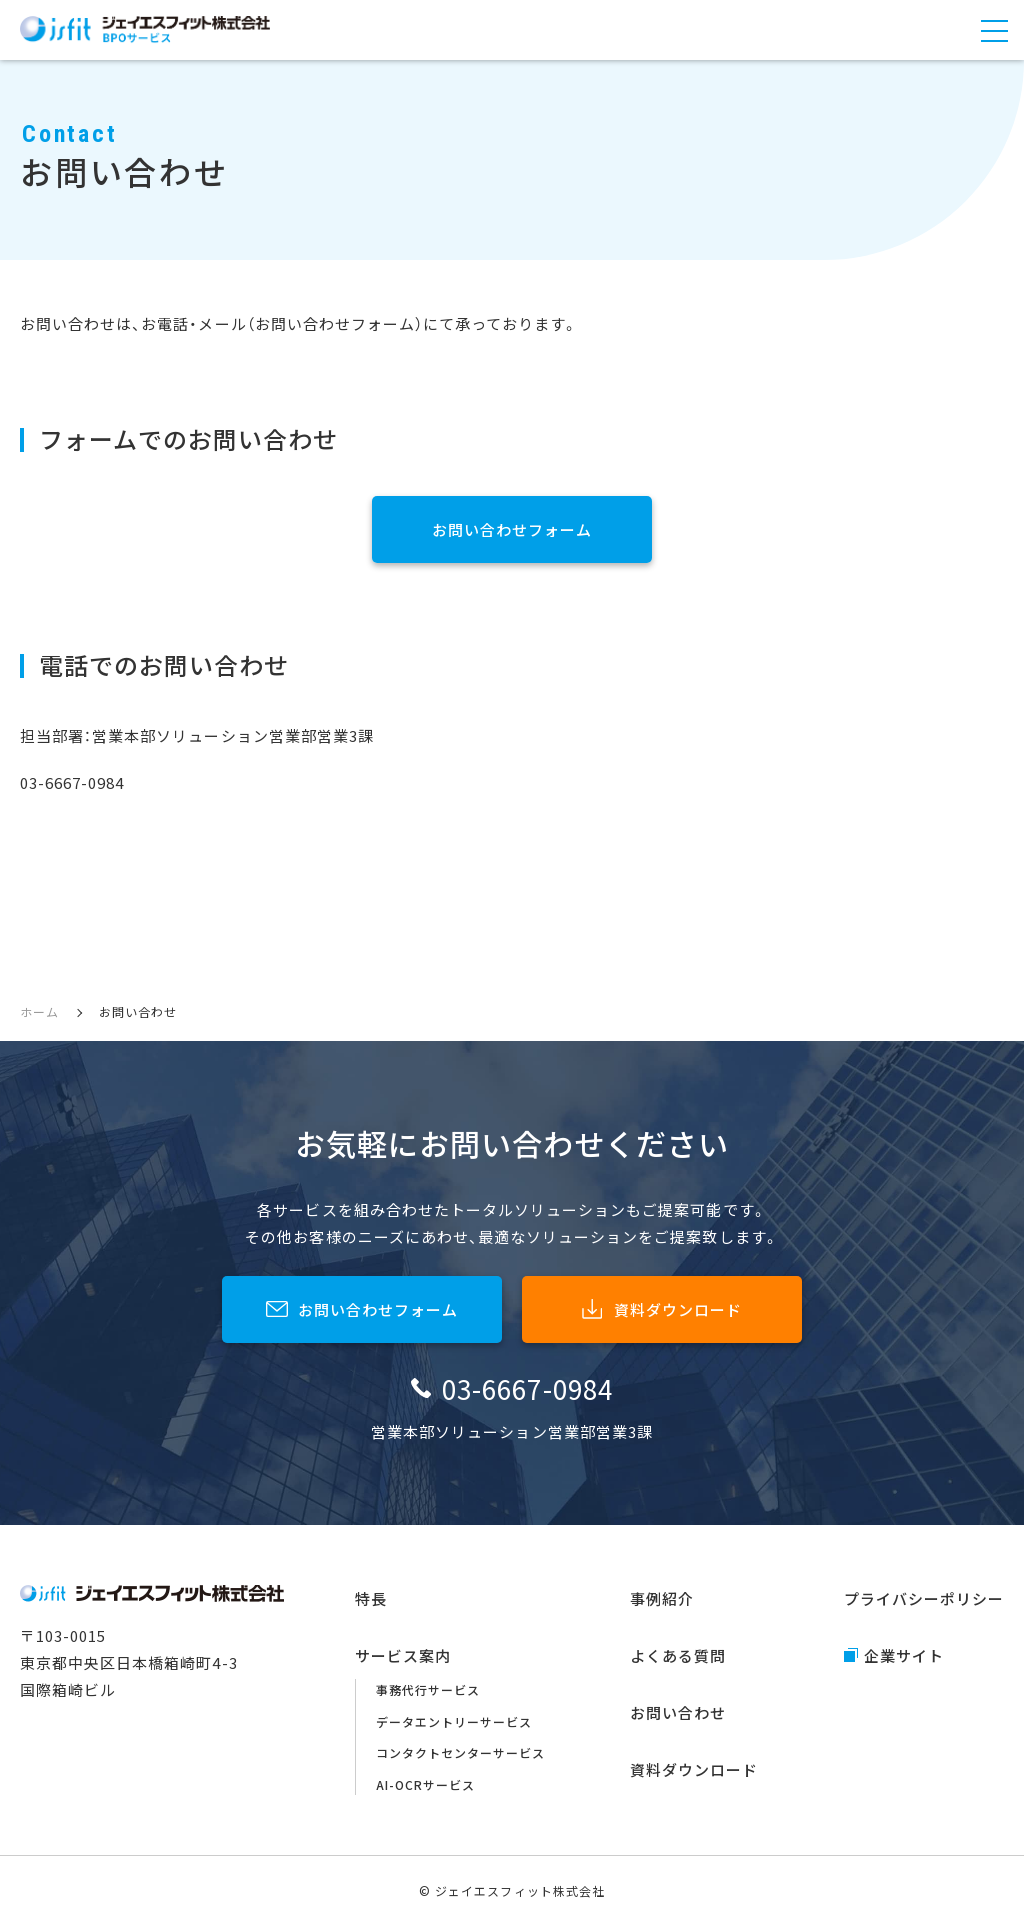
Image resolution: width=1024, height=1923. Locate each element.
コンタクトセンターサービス (461, 1752)
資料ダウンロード (694, 1769)
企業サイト (904, 1655)
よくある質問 (678, 1655)
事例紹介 (662, 1598)
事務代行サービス (428, 1689)
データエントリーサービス (454, 1721)
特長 (371, 1598)
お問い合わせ (678, 1712)
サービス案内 (403, 1655)
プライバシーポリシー (924, 1598)
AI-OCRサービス (425, 1784)
